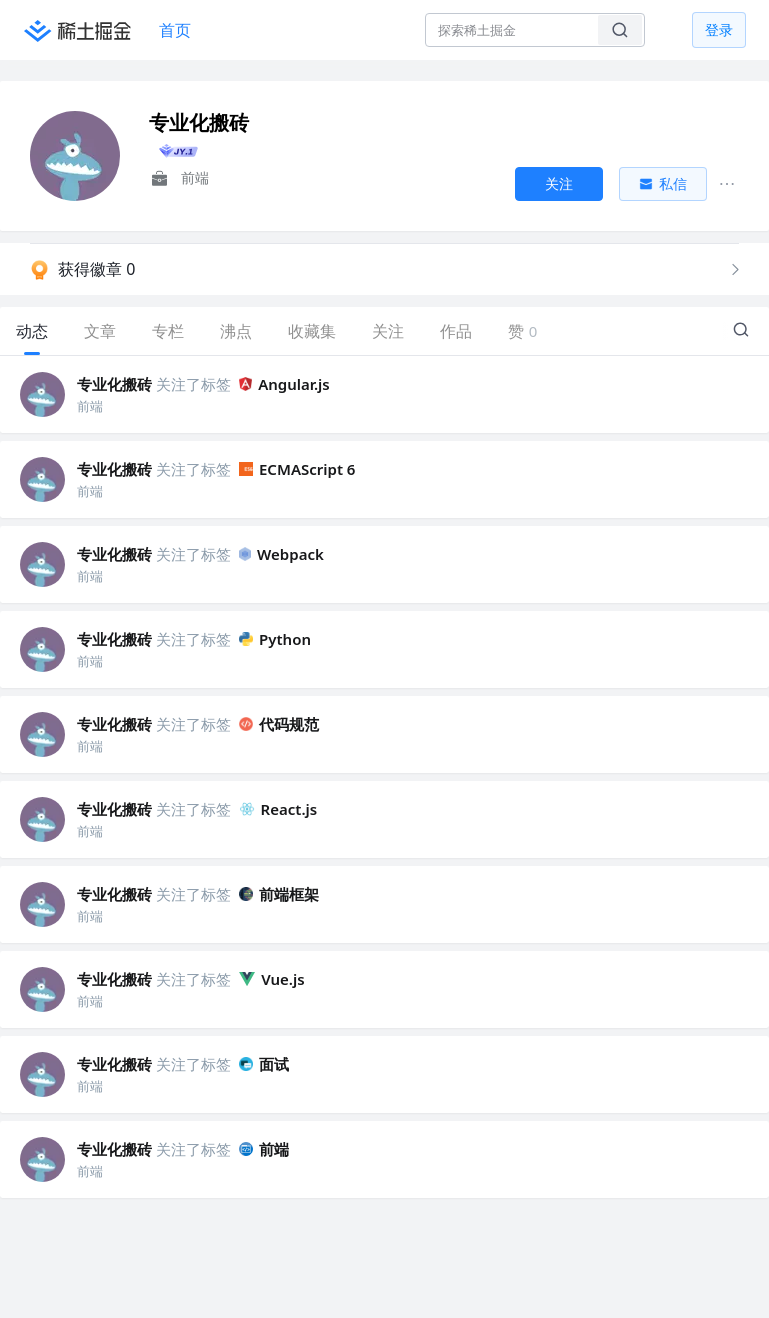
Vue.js (272, 979)
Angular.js (284, 384)
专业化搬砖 (114, 384)
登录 (719, 29)
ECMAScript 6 (297, 469)
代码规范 (279, 724)
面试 (264, 1064)
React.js (278, 809)
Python (275, 639)
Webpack (281, 554)
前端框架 (279, 894)
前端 (264, 1149)
